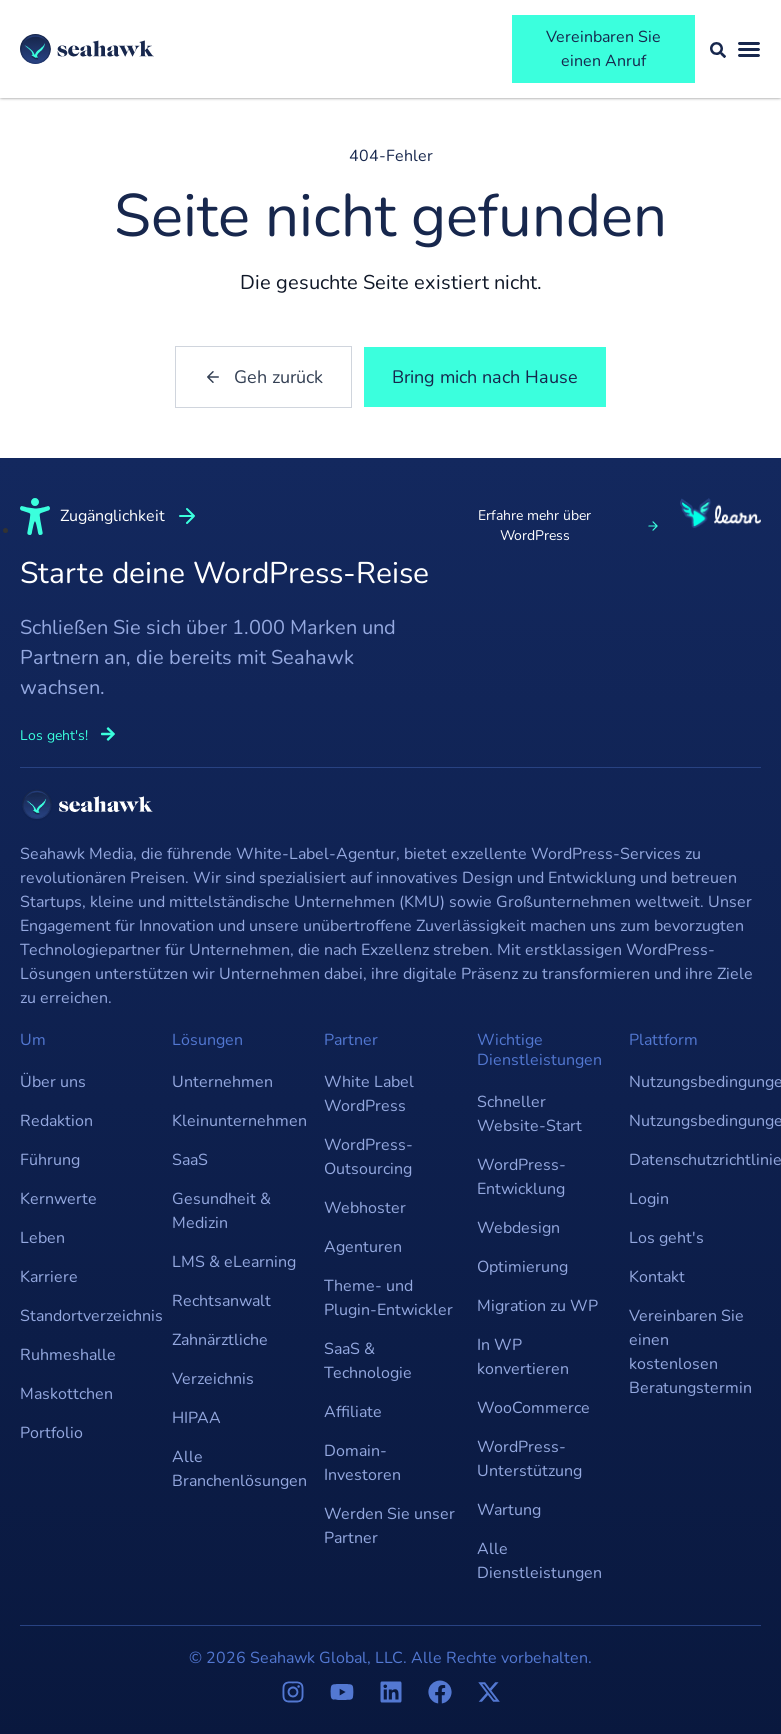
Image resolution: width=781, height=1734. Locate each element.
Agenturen (363, 1247)
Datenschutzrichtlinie (695, 1160)
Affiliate (353, 1412)
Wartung (509, 1510)
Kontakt (657, 1277)
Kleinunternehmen (238, 1121)
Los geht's (666, 1238)
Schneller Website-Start (529, 1114)
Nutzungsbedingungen (695, 1082)
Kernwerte (58, 1199)
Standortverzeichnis (86, 1316)
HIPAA (196, 1418)
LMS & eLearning (234, 1262)
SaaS (190, 1160)
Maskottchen (66, 1394)
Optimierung (522, 1267)
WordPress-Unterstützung (529, 1459)
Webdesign (518, 1228)
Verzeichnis (213, 1379)
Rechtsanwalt (221, 1301)
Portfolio (51, 1433)
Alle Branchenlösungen (238, 1469)
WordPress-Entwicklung (521, 1177)
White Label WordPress (369, 1094)
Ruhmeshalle (68, 1355)
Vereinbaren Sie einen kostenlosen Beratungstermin (690, 1352)
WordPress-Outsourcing (368, 1157)
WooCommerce (533, 1408)
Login (649, 1199)
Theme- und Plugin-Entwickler (388, 1298)
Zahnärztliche (220, 1340)
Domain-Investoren (362, 1463)
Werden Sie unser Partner (389, 1526)
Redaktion (56, 1121)
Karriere (49, 1277)
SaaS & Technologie (368, 1361)
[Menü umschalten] (749, 49)
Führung (50, 1160)
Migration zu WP (537, 1306)
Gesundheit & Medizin (221, 1211)
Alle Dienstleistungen (539, 1561)
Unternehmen (222, 1082)
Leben (42, 1238)
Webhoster (365, 1208)
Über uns (53, 1082)
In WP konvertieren (523, 1357)
